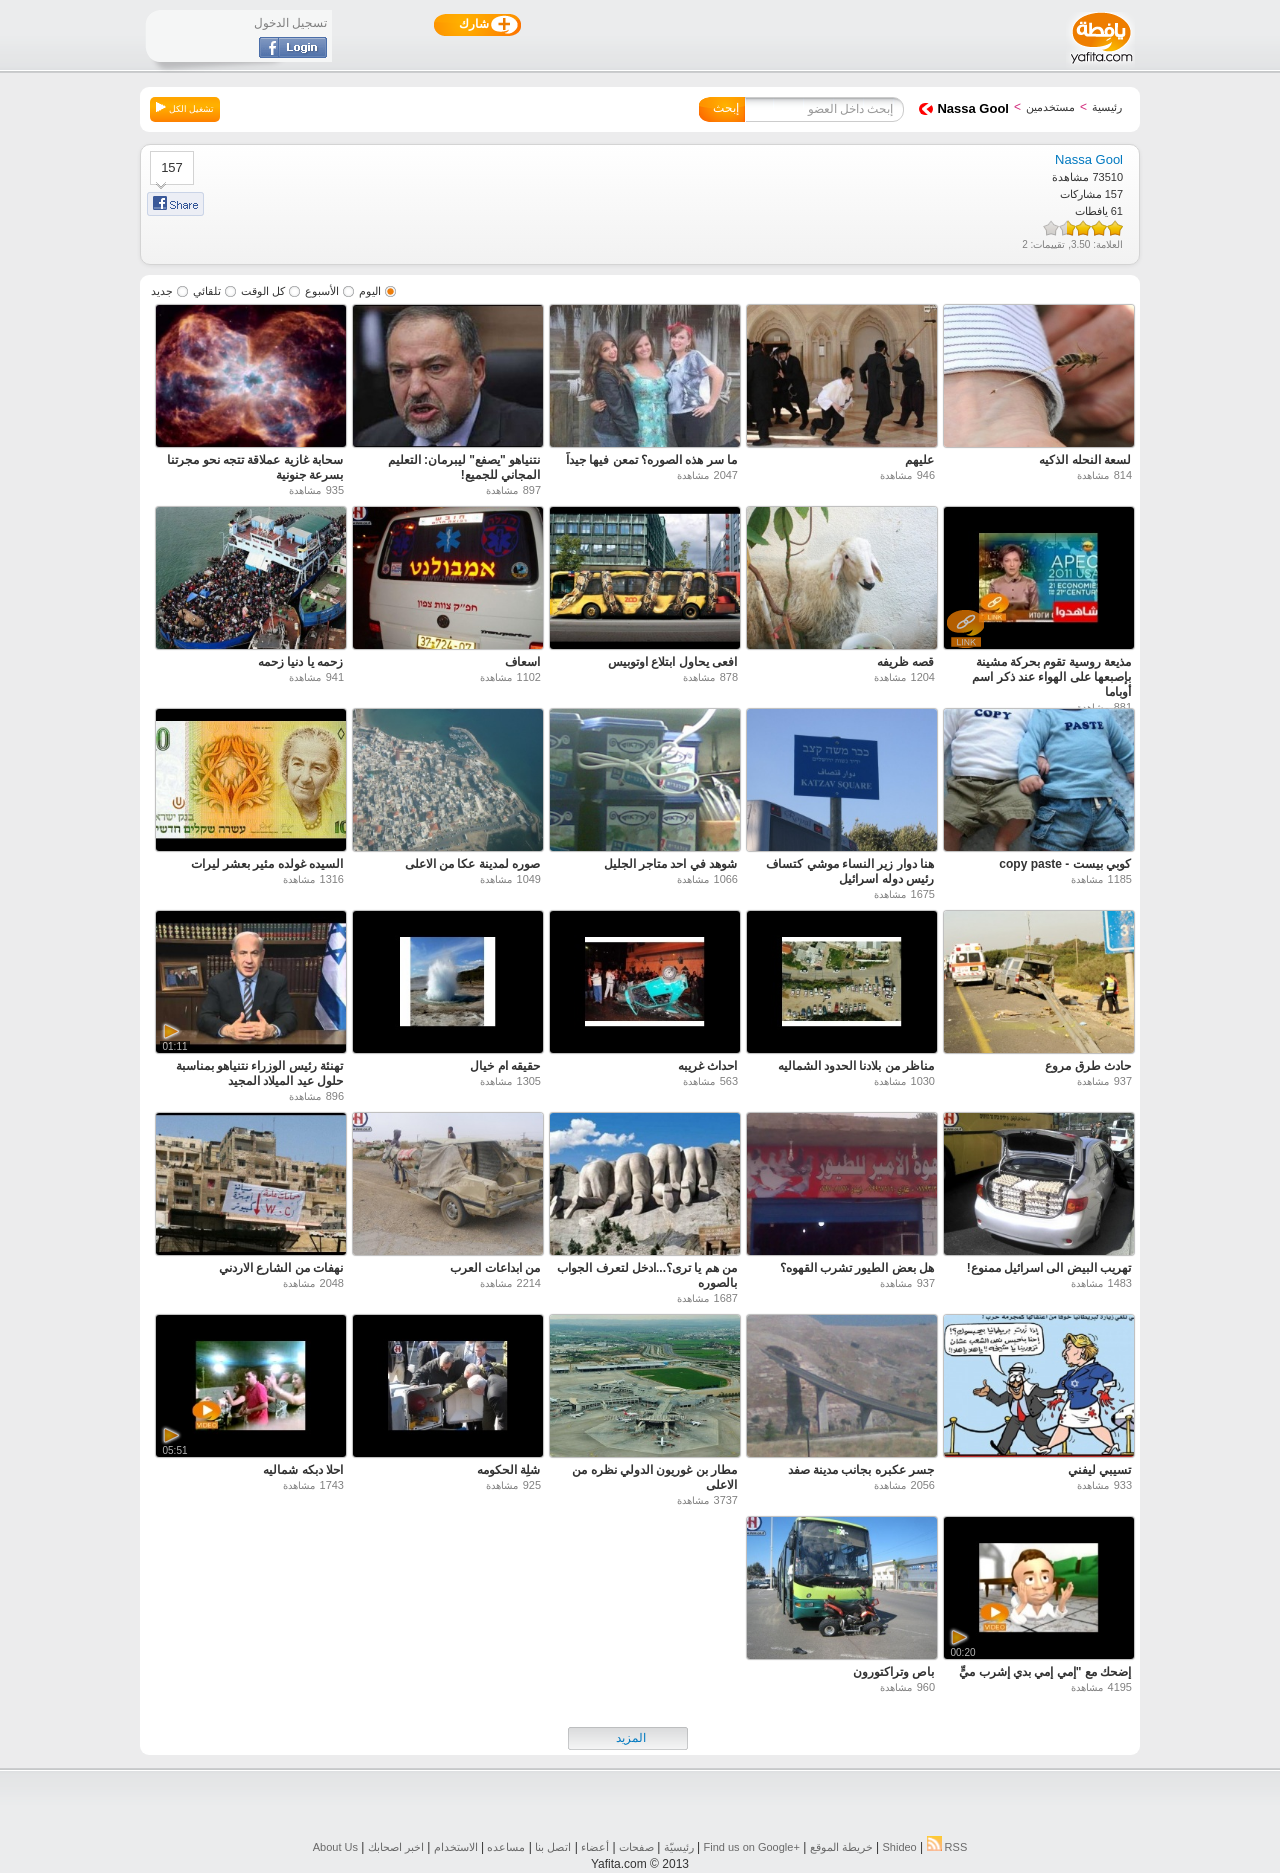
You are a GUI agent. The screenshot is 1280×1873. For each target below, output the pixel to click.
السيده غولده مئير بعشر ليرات (267, 864)
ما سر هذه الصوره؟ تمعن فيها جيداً (651, 460)
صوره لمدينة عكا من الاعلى (472, 864)
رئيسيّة (679, 1847)
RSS (947, 1847)
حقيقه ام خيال (505, 1066)
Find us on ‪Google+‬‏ (752, 1847)
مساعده (506, 1847)
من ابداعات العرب (495, 1268)
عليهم (919, 460)
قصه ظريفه (905, 662)
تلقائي (207, 291)
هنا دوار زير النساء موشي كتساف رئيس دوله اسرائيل (850, 871)
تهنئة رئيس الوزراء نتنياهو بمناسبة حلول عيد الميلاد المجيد (259, 1073)
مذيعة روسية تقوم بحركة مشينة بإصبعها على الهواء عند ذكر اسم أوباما (1051, 677)
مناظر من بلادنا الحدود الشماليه (856, 1066)
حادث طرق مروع (1088, 1066)
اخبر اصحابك (396, 1847)
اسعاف (522, 662)
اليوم (370, 291)
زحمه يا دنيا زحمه (300, 662)
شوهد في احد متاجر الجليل (670, 864)
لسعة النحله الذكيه (1085, 460)
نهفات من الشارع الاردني (281, 1268)
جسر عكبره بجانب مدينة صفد (861, 1470)
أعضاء (595, 1847)
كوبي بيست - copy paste (1065, 864)
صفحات (636, 1847)
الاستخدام (456, 1847)
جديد (162, 291)
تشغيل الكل (185, 108)
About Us (335, 1847)
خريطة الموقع (841, 1847)
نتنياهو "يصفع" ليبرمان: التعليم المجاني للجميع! (464, 467)
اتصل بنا (553, 1847)
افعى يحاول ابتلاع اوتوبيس (672, 662)
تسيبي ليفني (1099, 1470)
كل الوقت (263, 291)
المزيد (631, 1738)
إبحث (726, 108)
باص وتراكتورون (893, 1672)
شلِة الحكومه (508, 1470)
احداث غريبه (707, 1066)
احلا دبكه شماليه (303, 1470)
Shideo (899, 1847)
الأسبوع (322, 291)
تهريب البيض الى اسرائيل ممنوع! (1049, 1268)
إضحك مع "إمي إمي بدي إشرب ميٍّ (1045, 1672)
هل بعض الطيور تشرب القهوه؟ (857, 1268)
